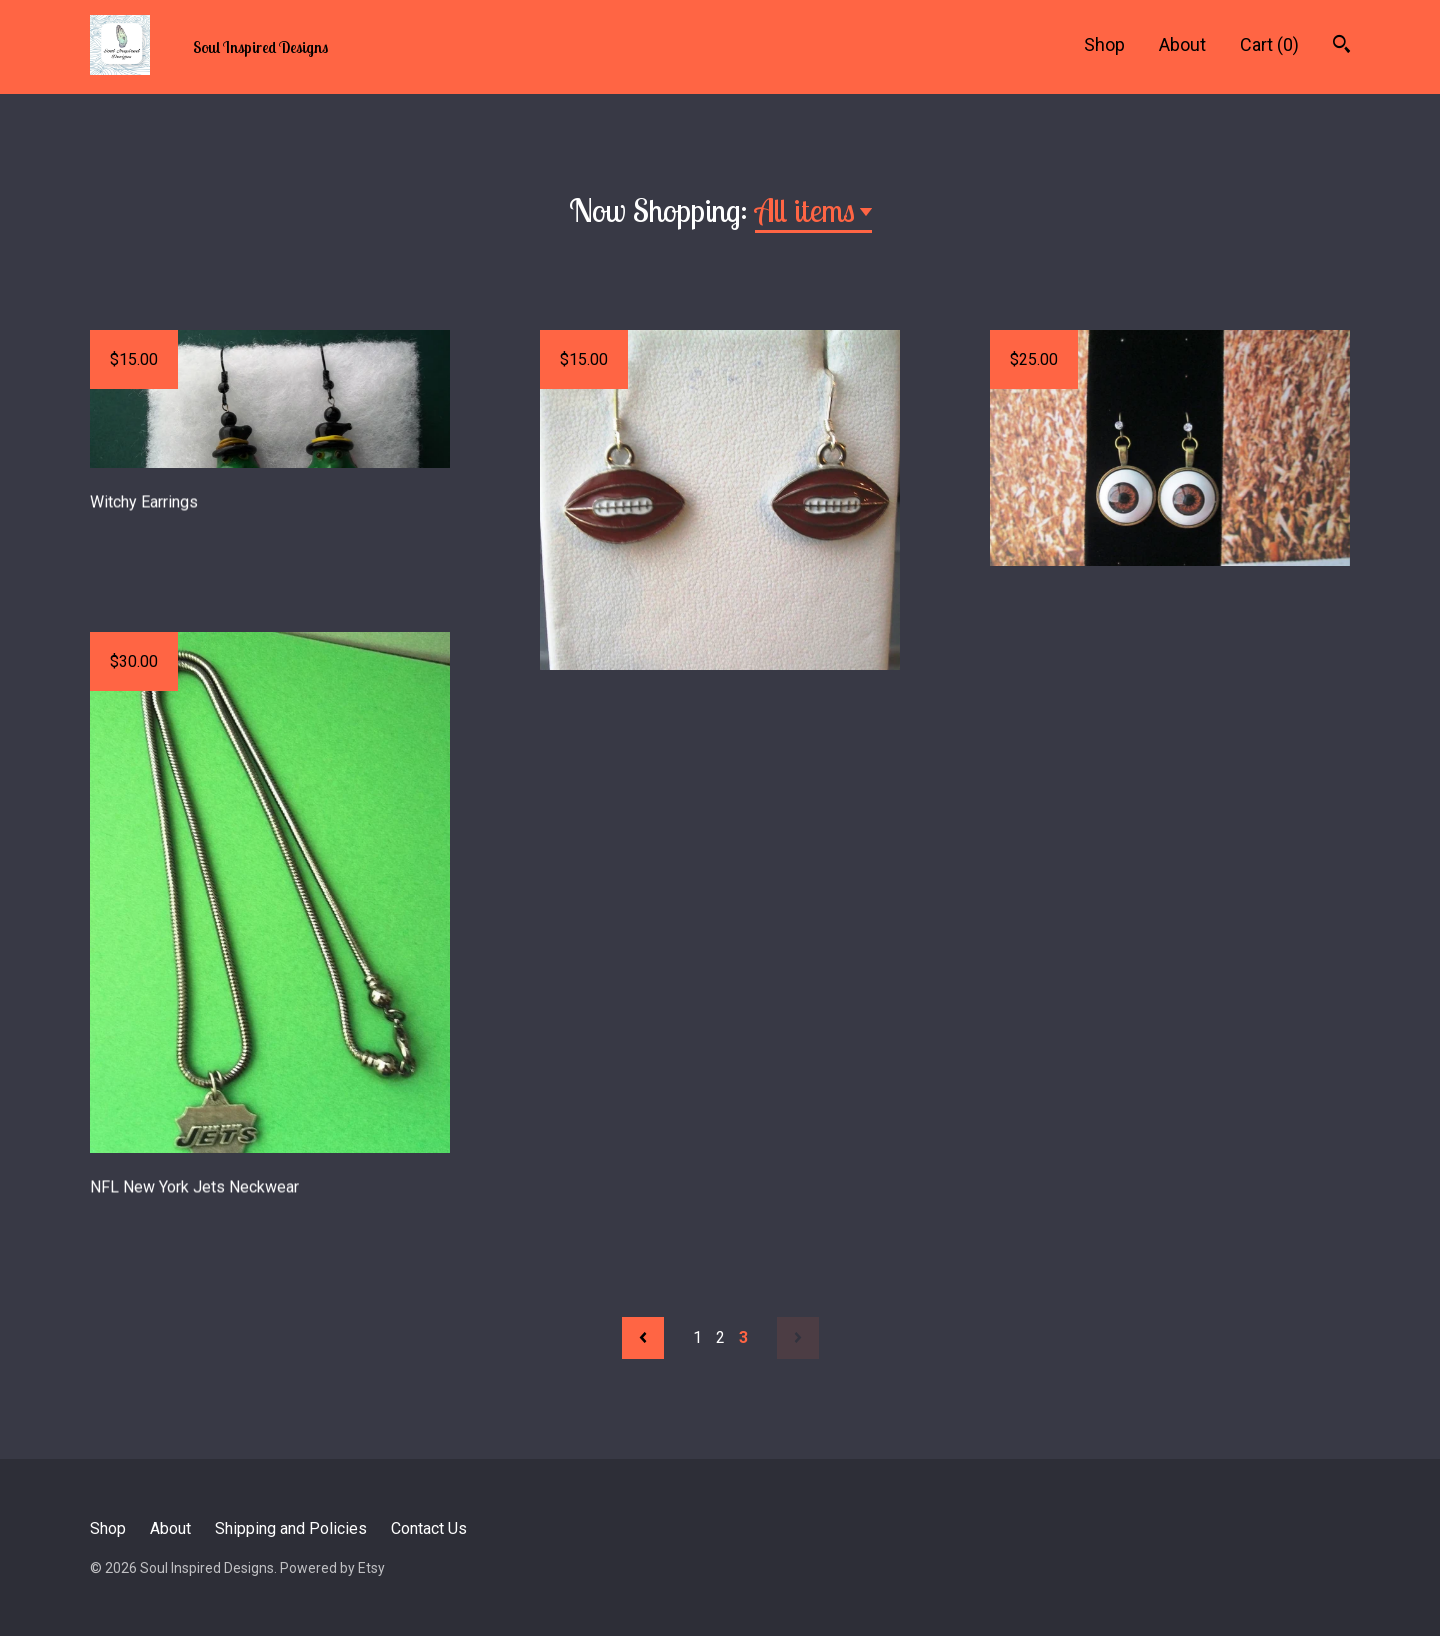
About (1182, 44)
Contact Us (429, 1528)
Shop (1104, 44)
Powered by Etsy (332, 1568)
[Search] (1341, 46)
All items (805, 210)
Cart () (1269, 44)
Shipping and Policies (291, 1528)
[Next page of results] (798, 1338)
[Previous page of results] (643, 1338)
